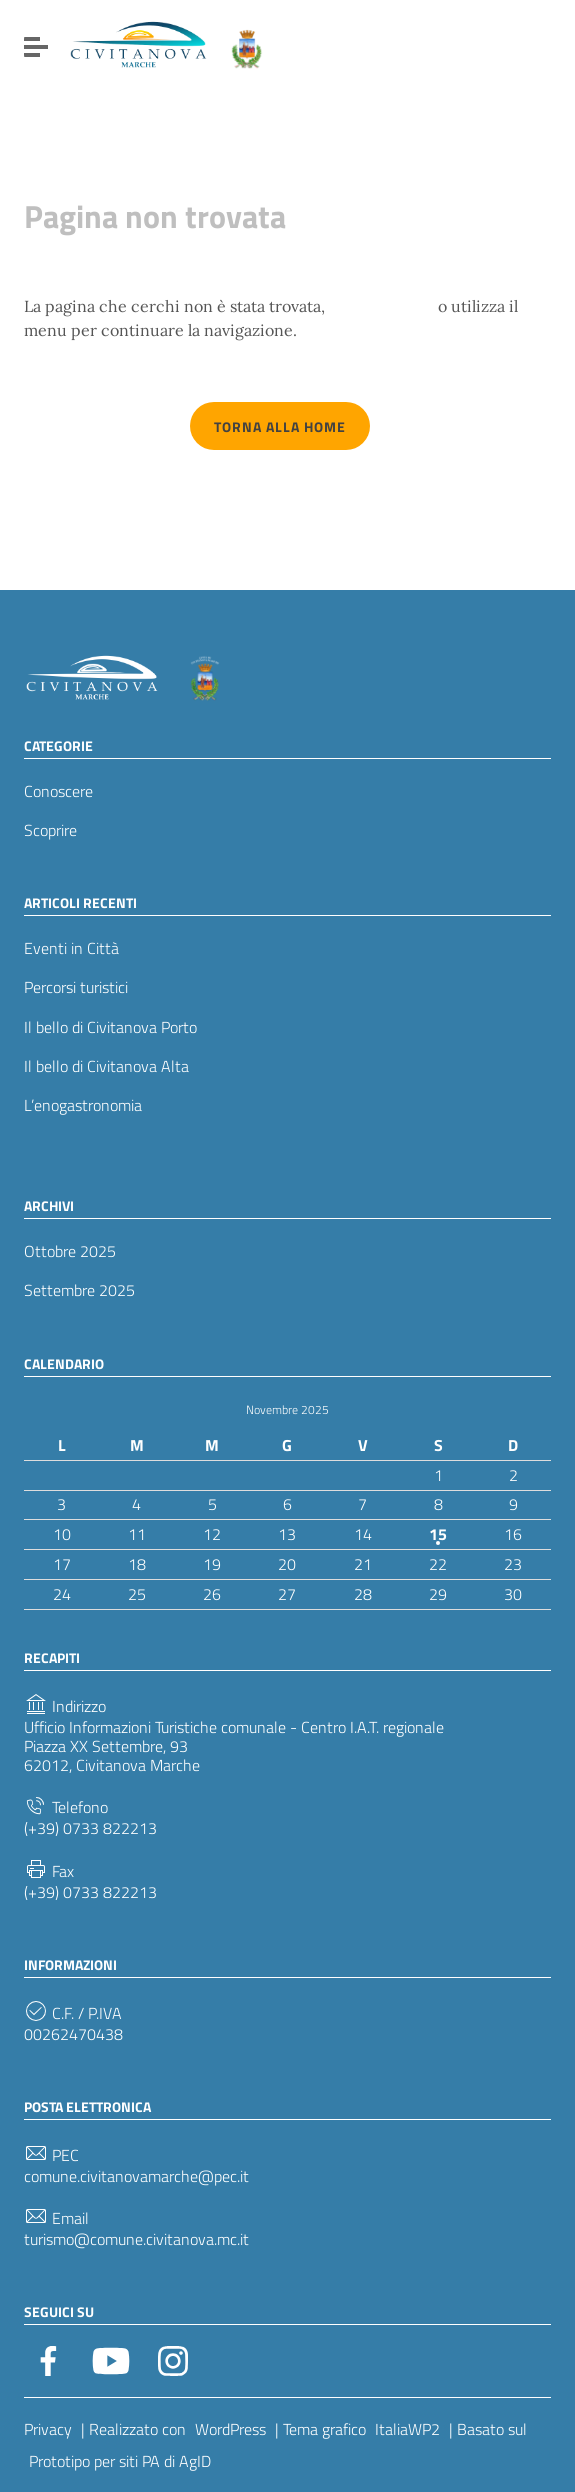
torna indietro (381, 306)
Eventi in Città (71, 948)
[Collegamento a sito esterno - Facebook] (49, 2359)
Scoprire (50, 830)
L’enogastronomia (83, 1105)
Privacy (48, 2429)
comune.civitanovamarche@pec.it (136, 2176)
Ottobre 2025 (70, 1251)
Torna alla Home (280, 426)
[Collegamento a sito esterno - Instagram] (173, 2359)
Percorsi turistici (76, 987)
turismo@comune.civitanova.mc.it (136, 2239)
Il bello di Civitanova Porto (110, 1027)
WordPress (230, 2429)
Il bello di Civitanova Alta (106, 1066)
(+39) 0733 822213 (90, 1828)
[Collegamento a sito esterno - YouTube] (111, 2359)
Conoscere (58, 791)
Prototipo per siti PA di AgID (120, 2461)
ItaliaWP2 (407, 2429)
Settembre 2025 (79, 1290)
